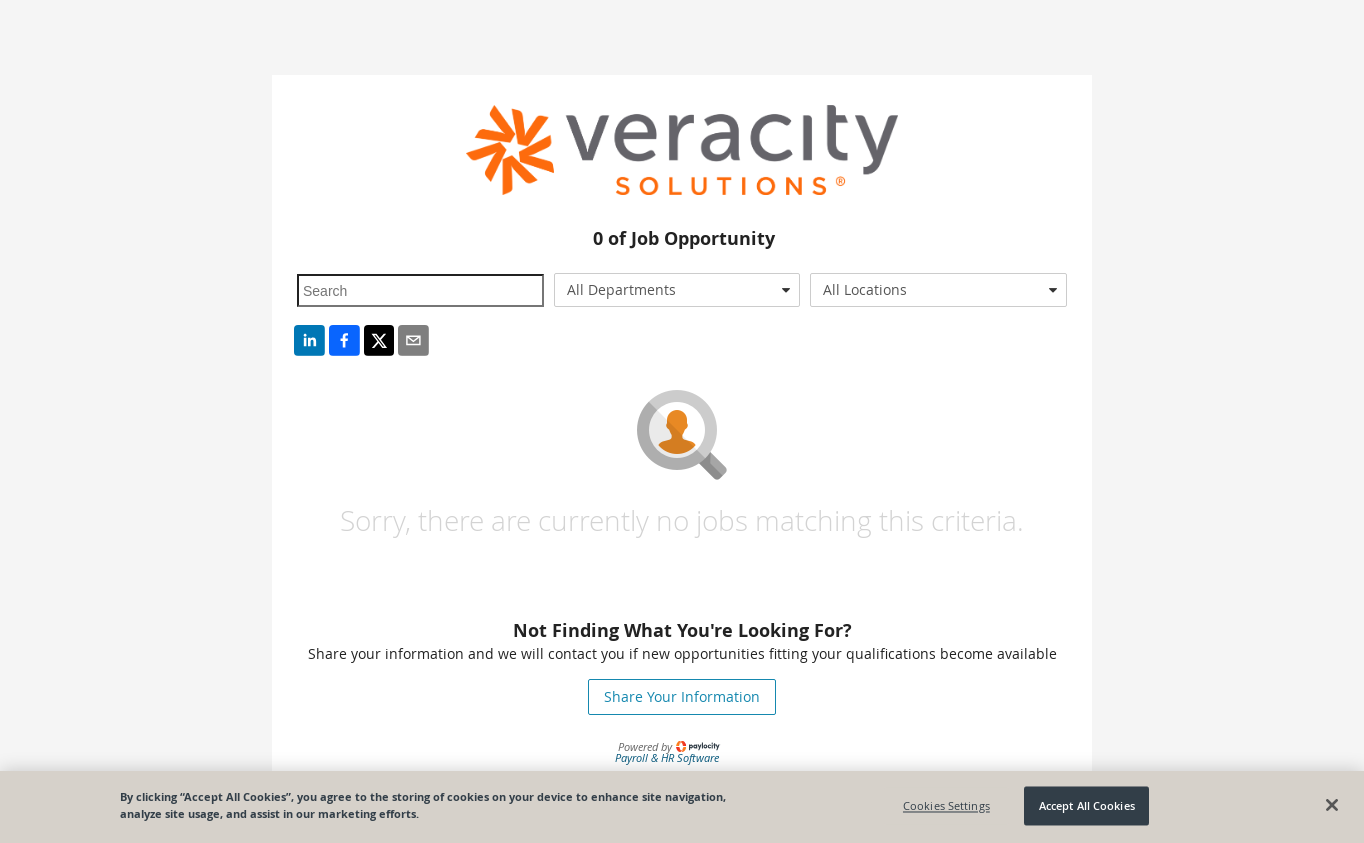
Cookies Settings (946, 805)
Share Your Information (682, 696)
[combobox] (677, 290)
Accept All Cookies (1087, 805)
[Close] (1332, 805)
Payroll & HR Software (667, 757)
